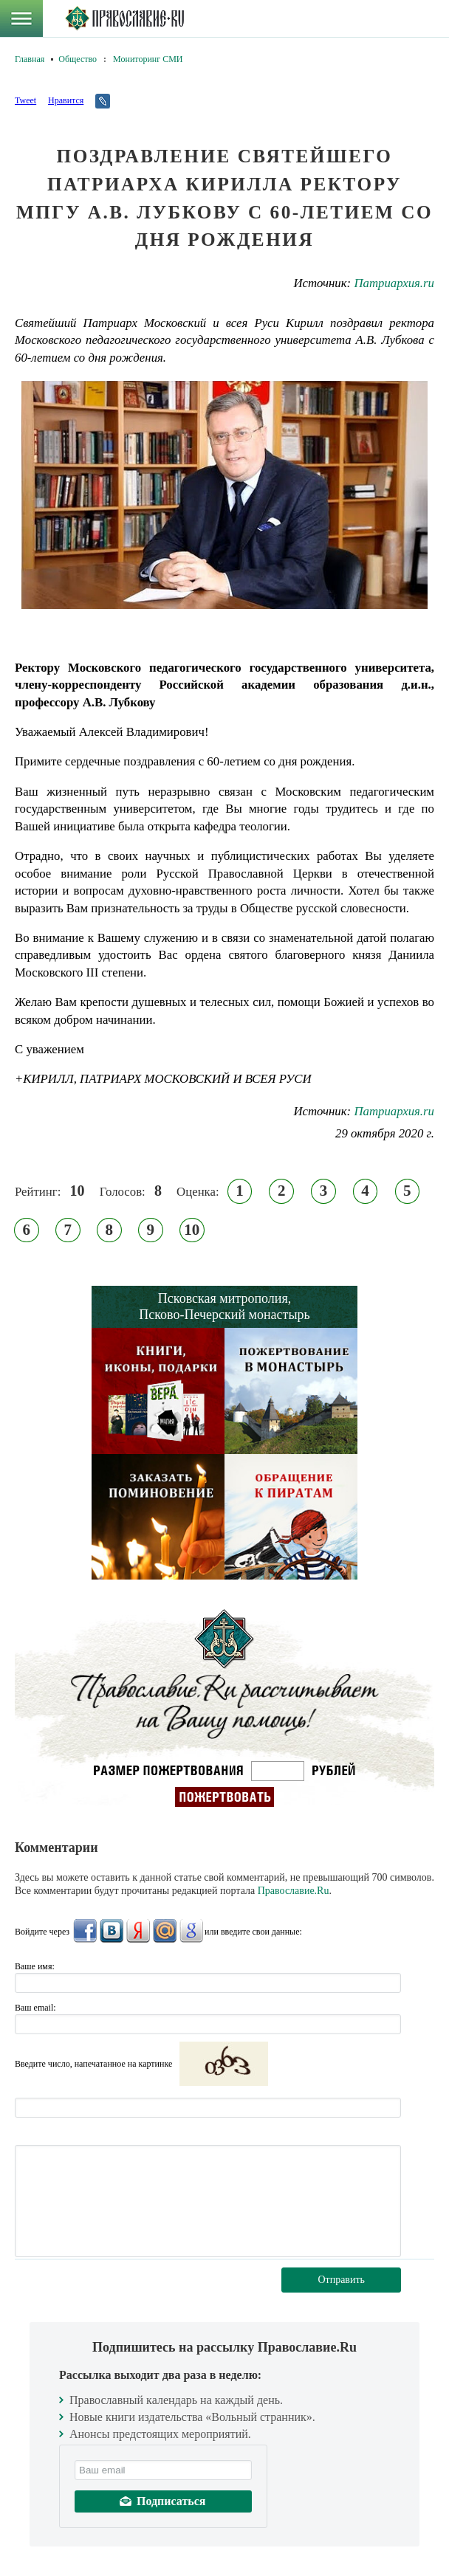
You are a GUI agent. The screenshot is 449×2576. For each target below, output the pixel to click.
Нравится (65, 100)
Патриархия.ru (394, 283)
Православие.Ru (293, 1890)
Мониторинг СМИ (147, 59)
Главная (29, 59)
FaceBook (85, 1931)
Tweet (25, 100)
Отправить (341, 2279)
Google (191, 1931)
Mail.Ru (164, 1931)
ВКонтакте (111, 1931)
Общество (77, 59)
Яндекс (138, 1931)
